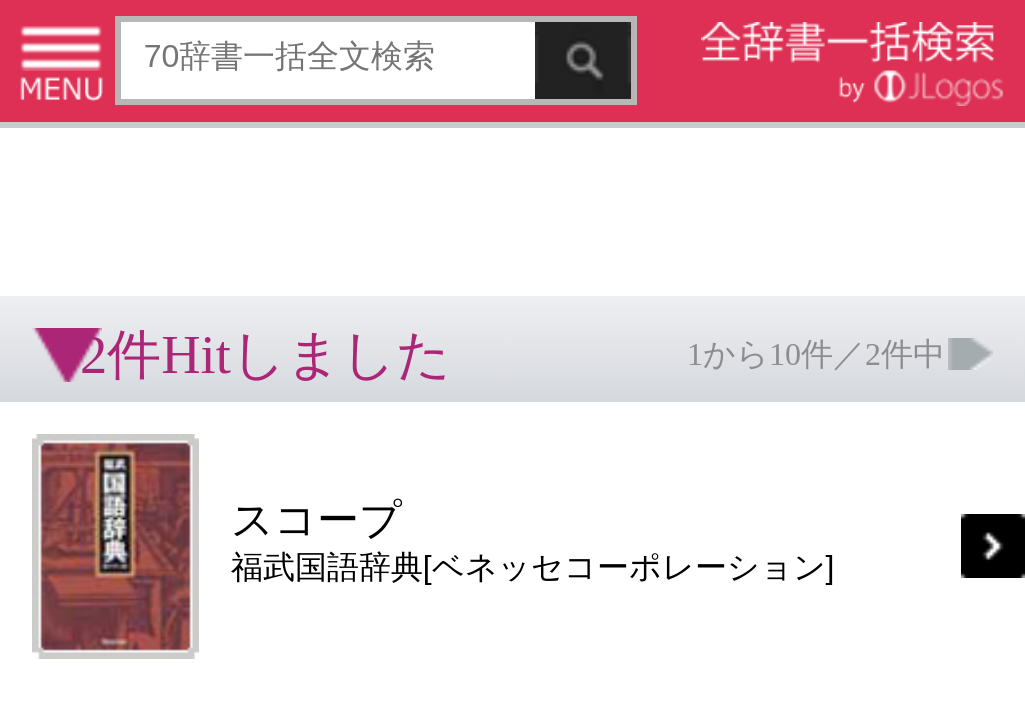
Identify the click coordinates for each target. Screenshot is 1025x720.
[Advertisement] (160, 65)
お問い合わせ (244, 405)
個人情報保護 (172, 405)
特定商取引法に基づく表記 (70, 405)
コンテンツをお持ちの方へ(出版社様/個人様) (115, 419)
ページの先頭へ (246, 469)
